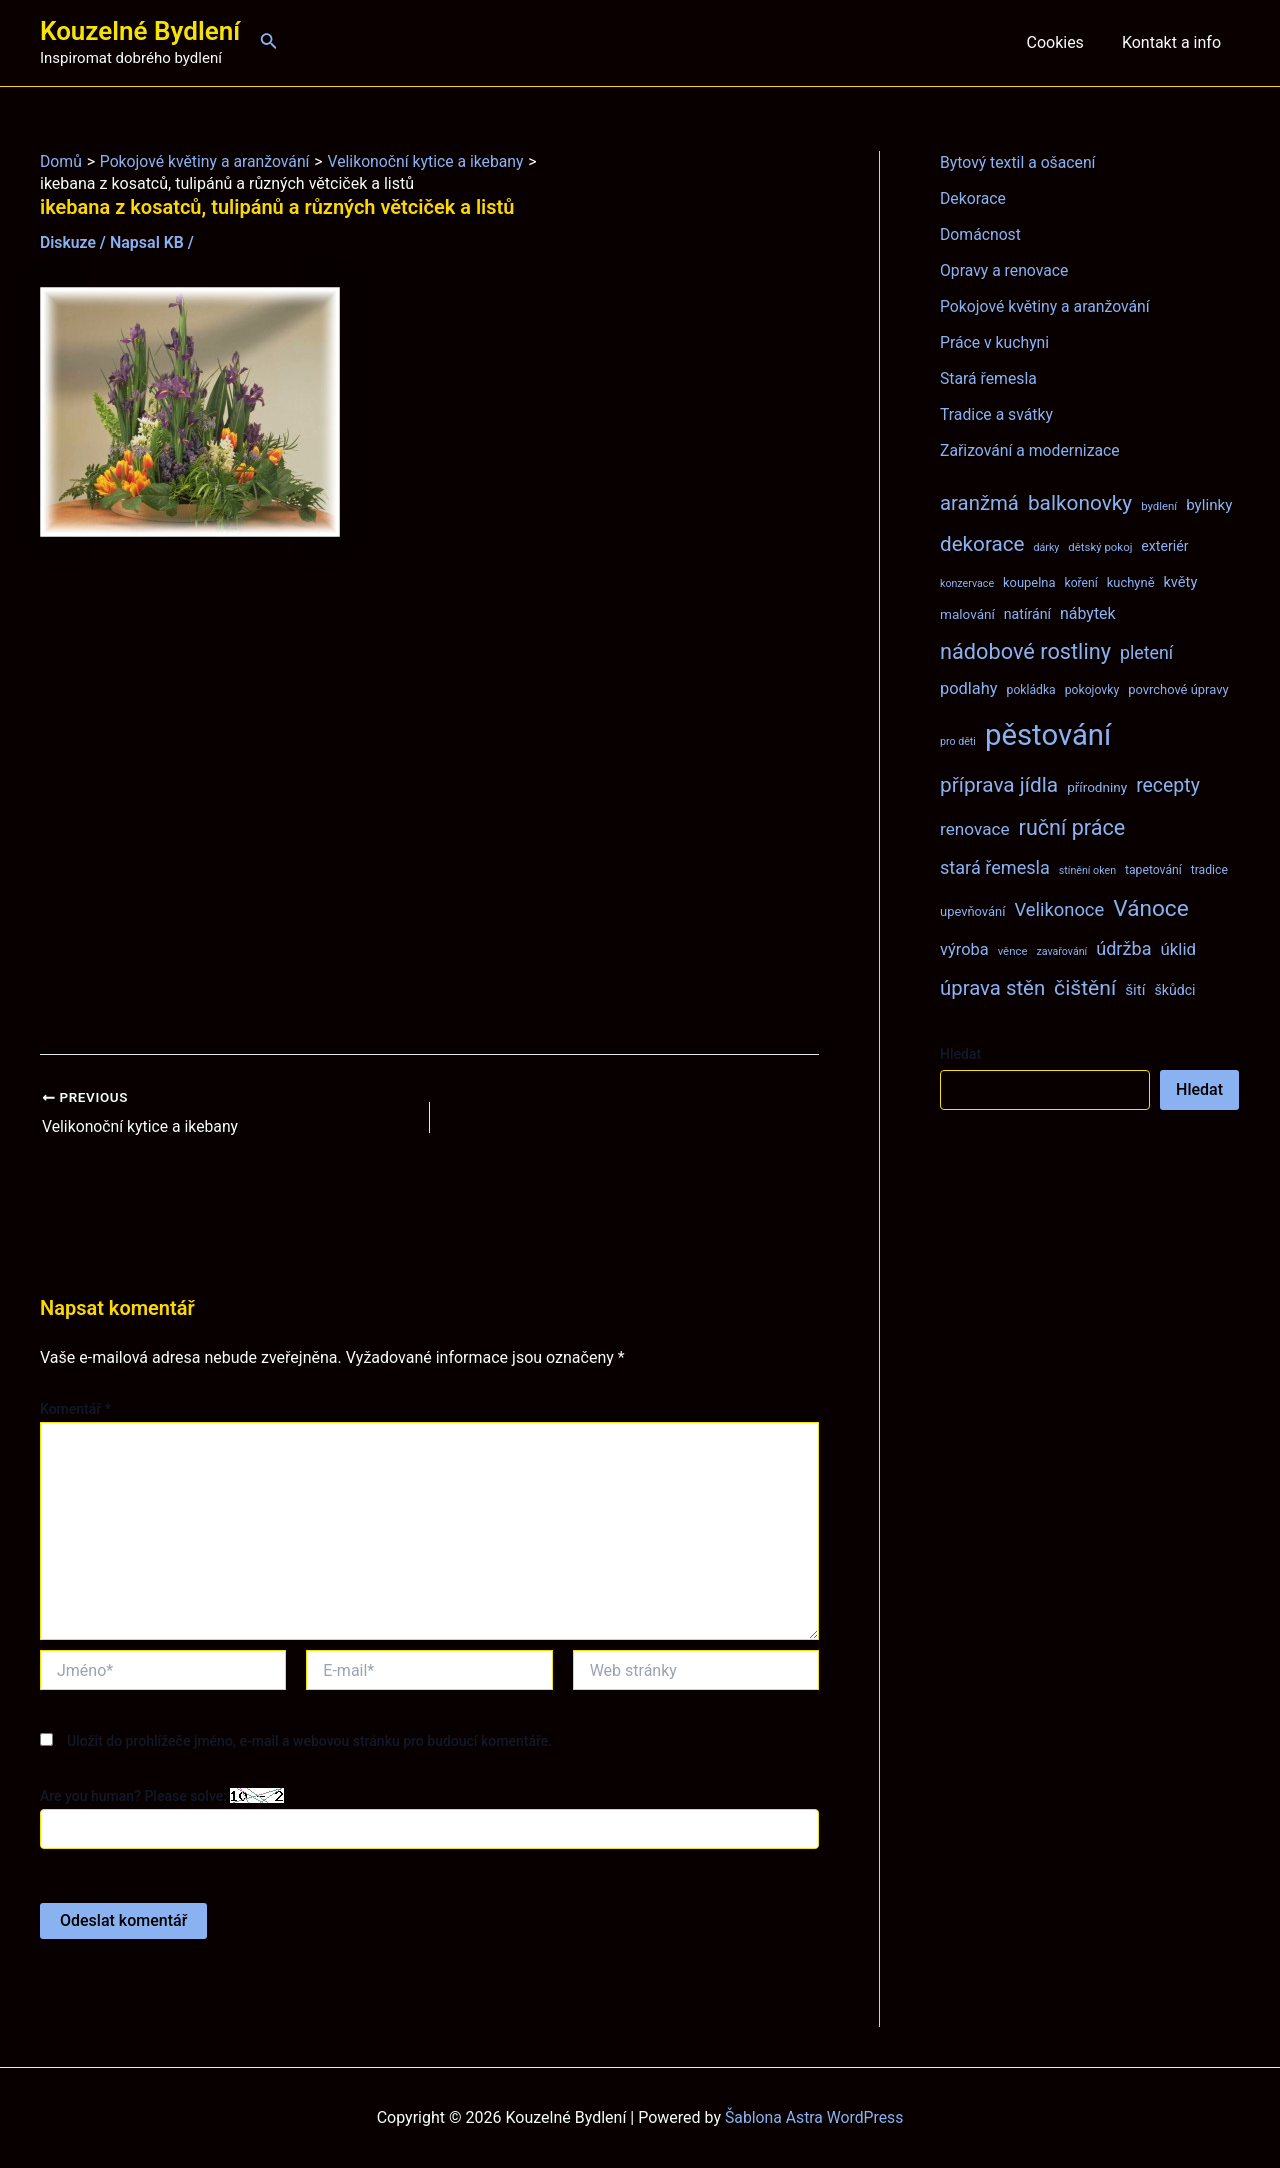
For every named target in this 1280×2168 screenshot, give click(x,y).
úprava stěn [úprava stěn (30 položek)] (992, 988)
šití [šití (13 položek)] (1135, 990)
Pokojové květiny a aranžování (1046, 306)
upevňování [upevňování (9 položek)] (972, 911)
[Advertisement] (429, 795)
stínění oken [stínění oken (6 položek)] (1087, 870)
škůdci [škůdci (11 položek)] (1174, 990)
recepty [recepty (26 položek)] (1168, 785)
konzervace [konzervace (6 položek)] (967, 583)
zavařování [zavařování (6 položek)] (1061, 951)
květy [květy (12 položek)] (1180, 582)
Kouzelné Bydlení (140, 31)
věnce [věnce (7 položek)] (1013, 951)
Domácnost (981, 234)
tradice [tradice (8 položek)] (1209, 870)
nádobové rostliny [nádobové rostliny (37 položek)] (1025, 651)
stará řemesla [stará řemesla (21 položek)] (995, 867)
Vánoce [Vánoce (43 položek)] (1151, 908)
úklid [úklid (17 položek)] (1178, 949)
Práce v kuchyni (995, 342)
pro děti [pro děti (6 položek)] (958, 741)
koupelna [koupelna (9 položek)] (1029, 582)
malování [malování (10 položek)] (967, 614)
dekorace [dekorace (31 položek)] (982, 544)
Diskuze (68, 242)
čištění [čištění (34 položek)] (1085, 987)
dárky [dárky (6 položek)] (1046, 547)
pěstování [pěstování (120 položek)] (1048, 735)
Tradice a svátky (997, 414)
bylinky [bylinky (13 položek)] (1209, 505)
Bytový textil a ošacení (1019, 162)
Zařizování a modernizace (1031, 450)
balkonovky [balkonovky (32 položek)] (1080, 503)
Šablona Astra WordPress (814, 2117)
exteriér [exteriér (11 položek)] (1164, 546)
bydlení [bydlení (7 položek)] (1159, 506)
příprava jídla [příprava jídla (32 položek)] (999, 785)
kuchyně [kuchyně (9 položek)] (1131, 582)
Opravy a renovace (1005, 270)
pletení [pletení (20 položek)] (1146, 652)
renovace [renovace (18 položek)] (975, 829)
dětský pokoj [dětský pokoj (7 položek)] (1100, 547)
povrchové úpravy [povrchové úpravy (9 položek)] (1178, 689)
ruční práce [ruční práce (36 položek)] (1072, 827)
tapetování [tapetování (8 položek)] (1153, 870)
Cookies (1063, 42)
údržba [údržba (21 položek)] (1123, 948)
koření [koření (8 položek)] (1081, 583)
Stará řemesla (989, 378)
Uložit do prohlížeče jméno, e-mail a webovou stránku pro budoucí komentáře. (309, 1740)
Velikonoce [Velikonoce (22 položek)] (1059, 909)
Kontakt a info (1174, 42)
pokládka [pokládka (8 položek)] (1031, 690)
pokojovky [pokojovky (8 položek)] (1092, 690)
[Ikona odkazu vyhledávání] (269, 42)
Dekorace (973, 198)
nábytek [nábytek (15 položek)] (1088, 613)
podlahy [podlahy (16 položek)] (969, 688)
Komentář (75, 1408)
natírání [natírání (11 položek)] (1027, 614)
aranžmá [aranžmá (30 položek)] (979, 503)
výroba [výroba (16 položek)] (964, 949)
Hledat (960, 1054)
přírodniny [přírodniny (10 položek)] (1097, 787)
